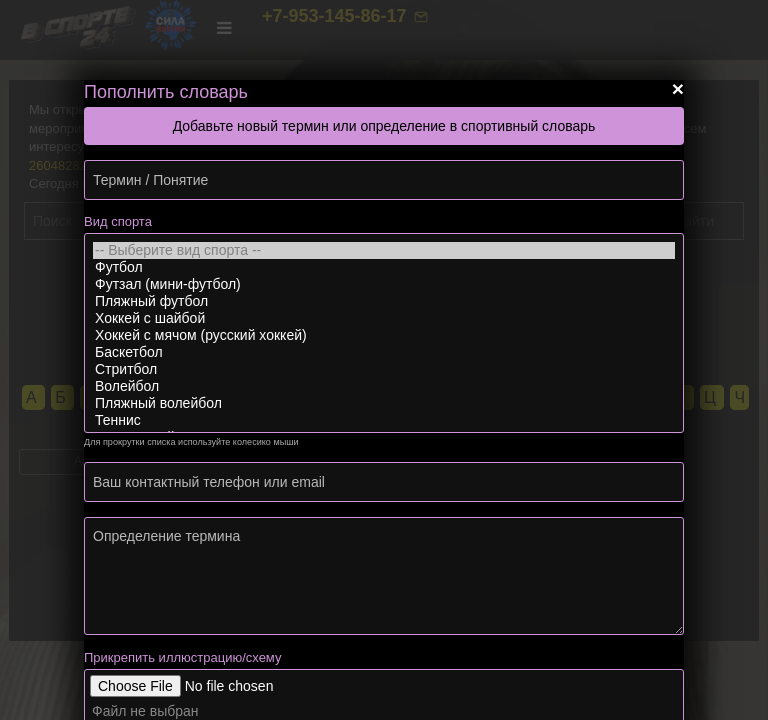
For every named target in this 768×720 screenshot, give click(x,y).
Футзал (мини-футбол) (384, 284)
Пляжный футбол (384, 301)
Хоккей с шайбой (384, 318)
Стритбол (384, 369)
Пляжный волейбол (384, 403)
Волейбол (384, 386)
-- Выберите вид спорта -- (384, 250)
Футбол (384, 267)
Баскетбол (384, 352)
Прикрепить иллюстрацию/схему (182, 657)
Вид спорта (118, 221)
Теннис (384, 420)
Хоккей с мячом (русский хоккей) (384, 335)
